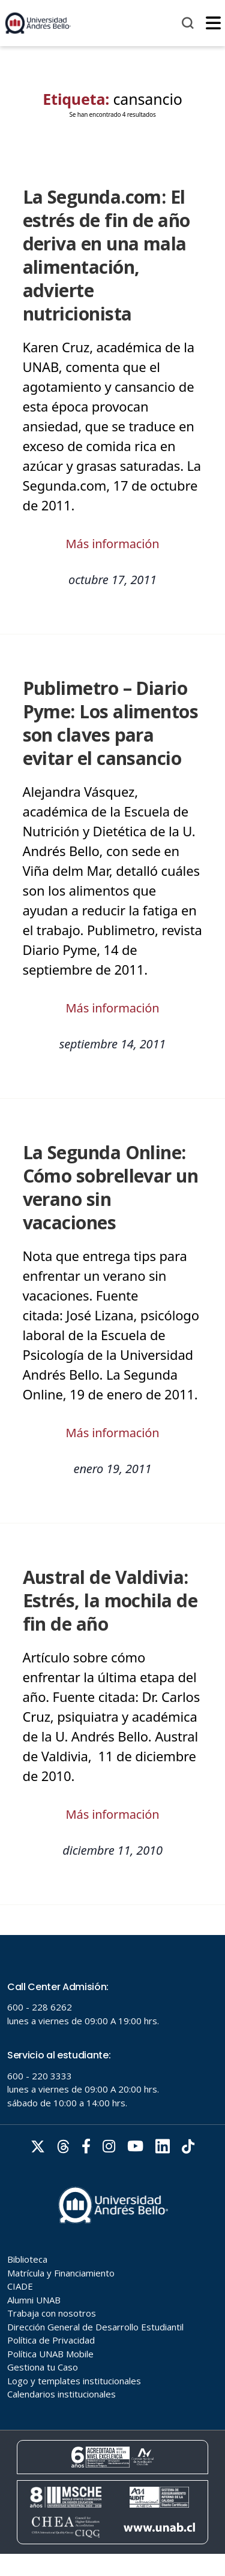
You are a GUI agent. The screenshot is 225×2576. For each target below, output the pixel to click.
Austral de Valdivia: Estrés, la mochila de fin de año (110, 1600)
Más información (113, 544)
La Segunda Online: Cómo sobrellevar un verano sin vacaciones (111, 1187)
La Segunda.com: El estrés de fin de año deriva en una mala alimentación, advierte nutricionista (106, 255)
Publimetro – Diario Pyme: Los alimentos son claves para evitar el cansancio (111, 723)
